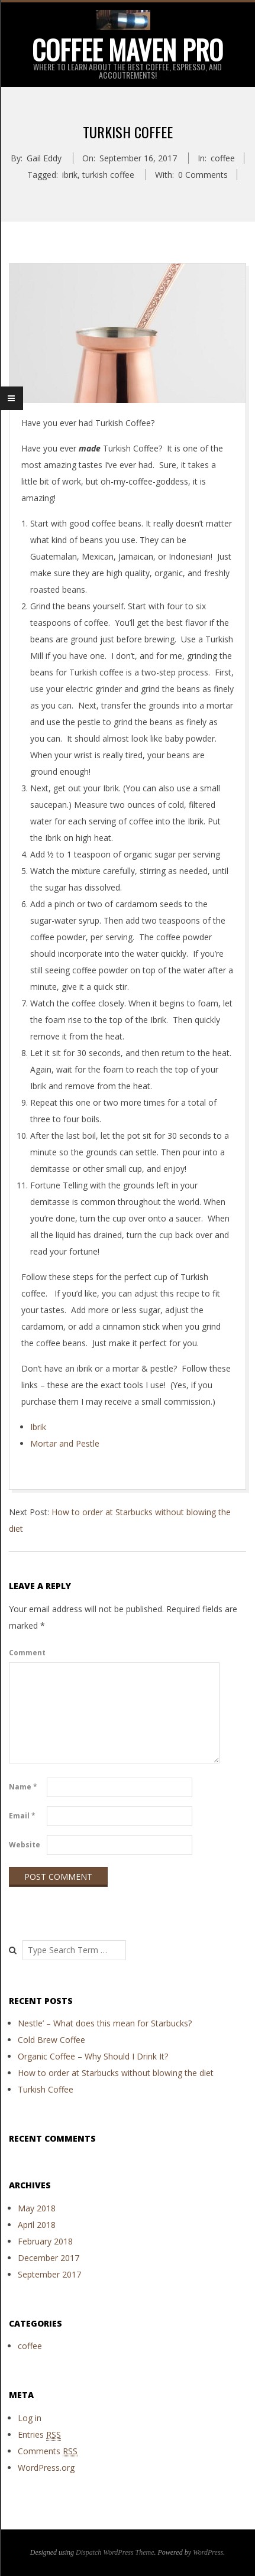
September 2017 (49, 2274)
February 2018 (45, 2241)
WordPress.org (46, 2467)
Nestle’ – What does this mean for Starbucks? (105, 2023)
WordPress (208, 2552)
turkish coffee (108, 174)
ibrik (70, 174)
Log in (29, 2418)
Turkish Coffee (45, 2089)
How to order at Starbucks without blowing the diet (116, 2072)
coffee (223, 158)
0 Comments (203, 174)
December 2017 (48, 2257)
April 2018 (37, 2224)
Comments (48, 2451)
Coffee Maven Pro (127, 49)
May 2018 (37, 2208)
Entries (39, 2435)
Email (22, 1816)
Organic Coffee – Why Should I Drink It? (93, 2056)
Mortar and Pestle (64, 1443)
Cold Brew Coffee (51, 2039)
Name (23, 1787)
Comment (26, 1653)
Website (24, 1845)
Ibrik (38, 1426)
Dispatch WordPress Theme (115, 2552)
